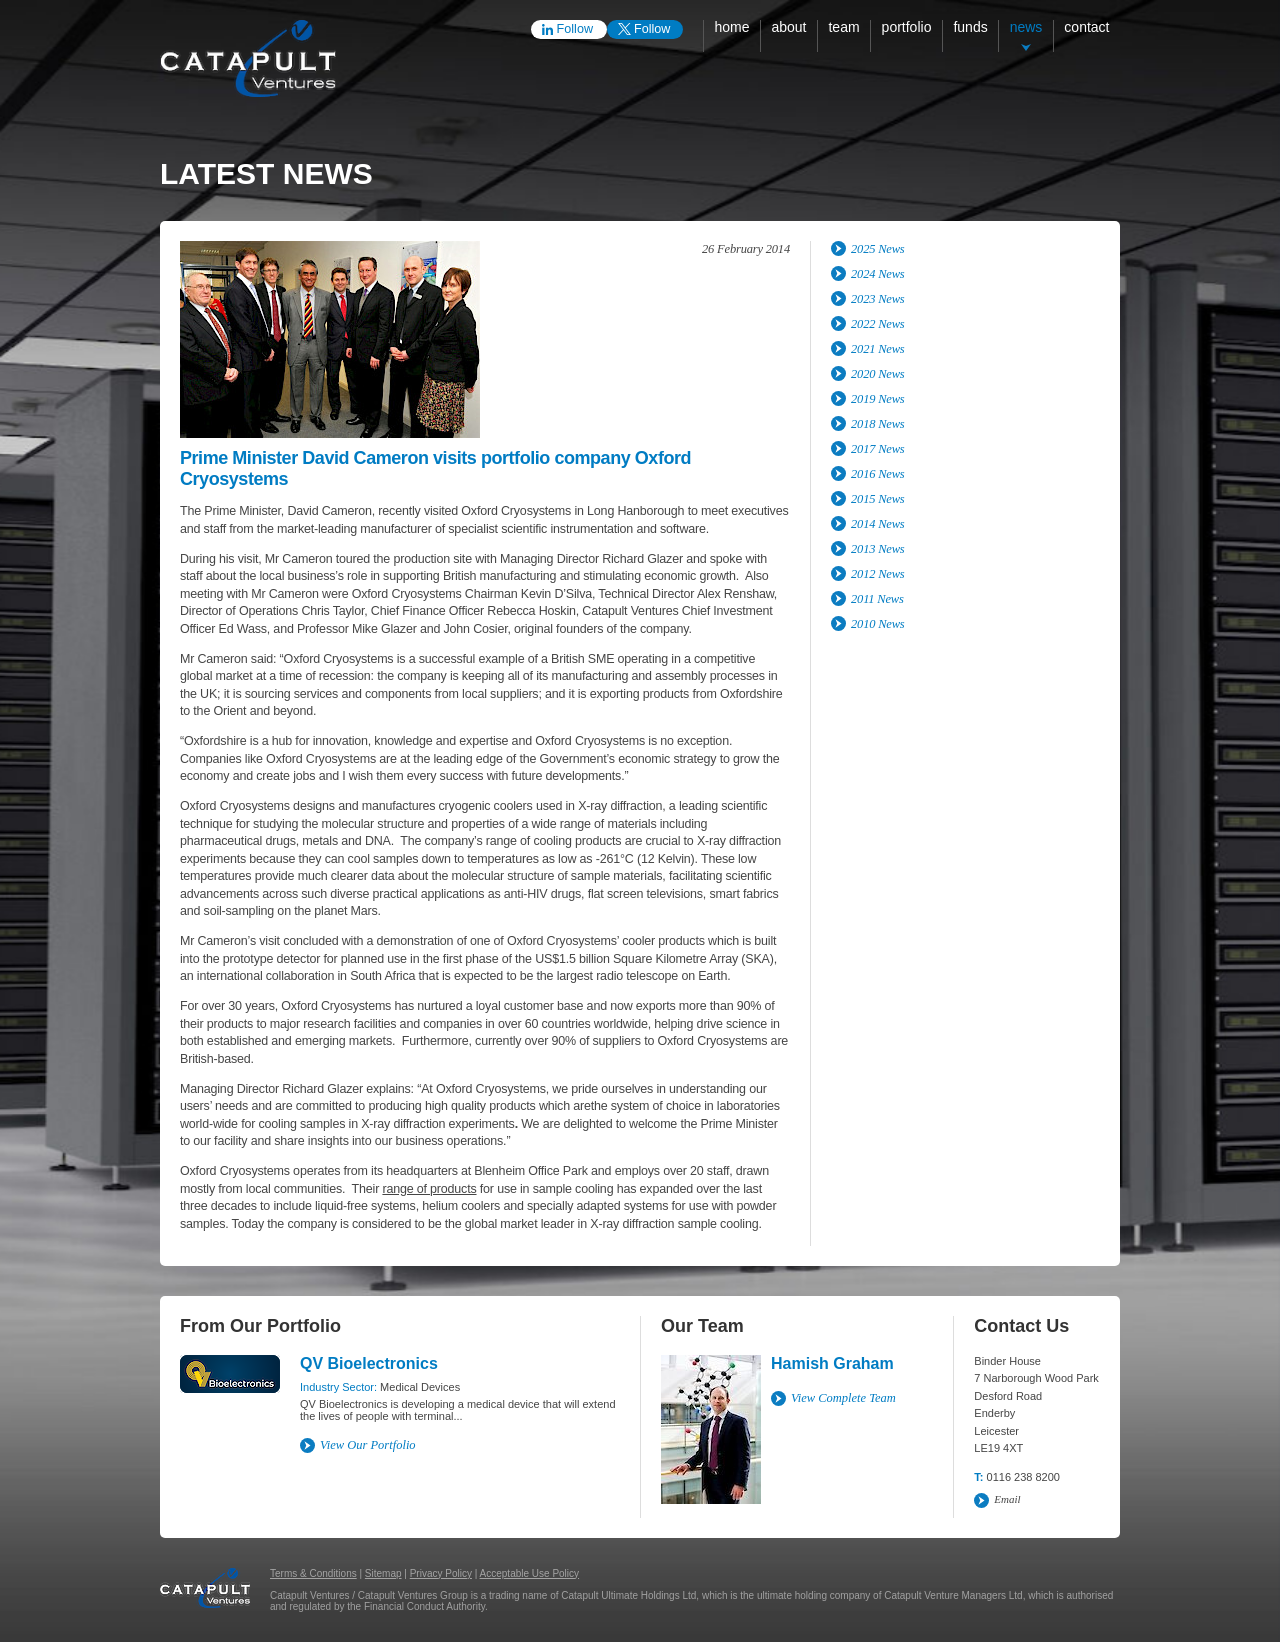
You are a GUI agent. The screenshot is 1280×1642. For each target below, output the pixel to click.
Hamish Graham (832, 1363)
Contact (1086, 27)
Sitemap (383, 1573)
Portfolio (907, 27)
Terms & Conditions (313, 1573)
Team (843, 27)
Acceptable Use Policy (530, 1573)
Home (731, 27)
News (1026, 27)
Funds (970, 27)
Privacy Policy (441, 1573)
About (788, 27)
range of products (429, 1189)
